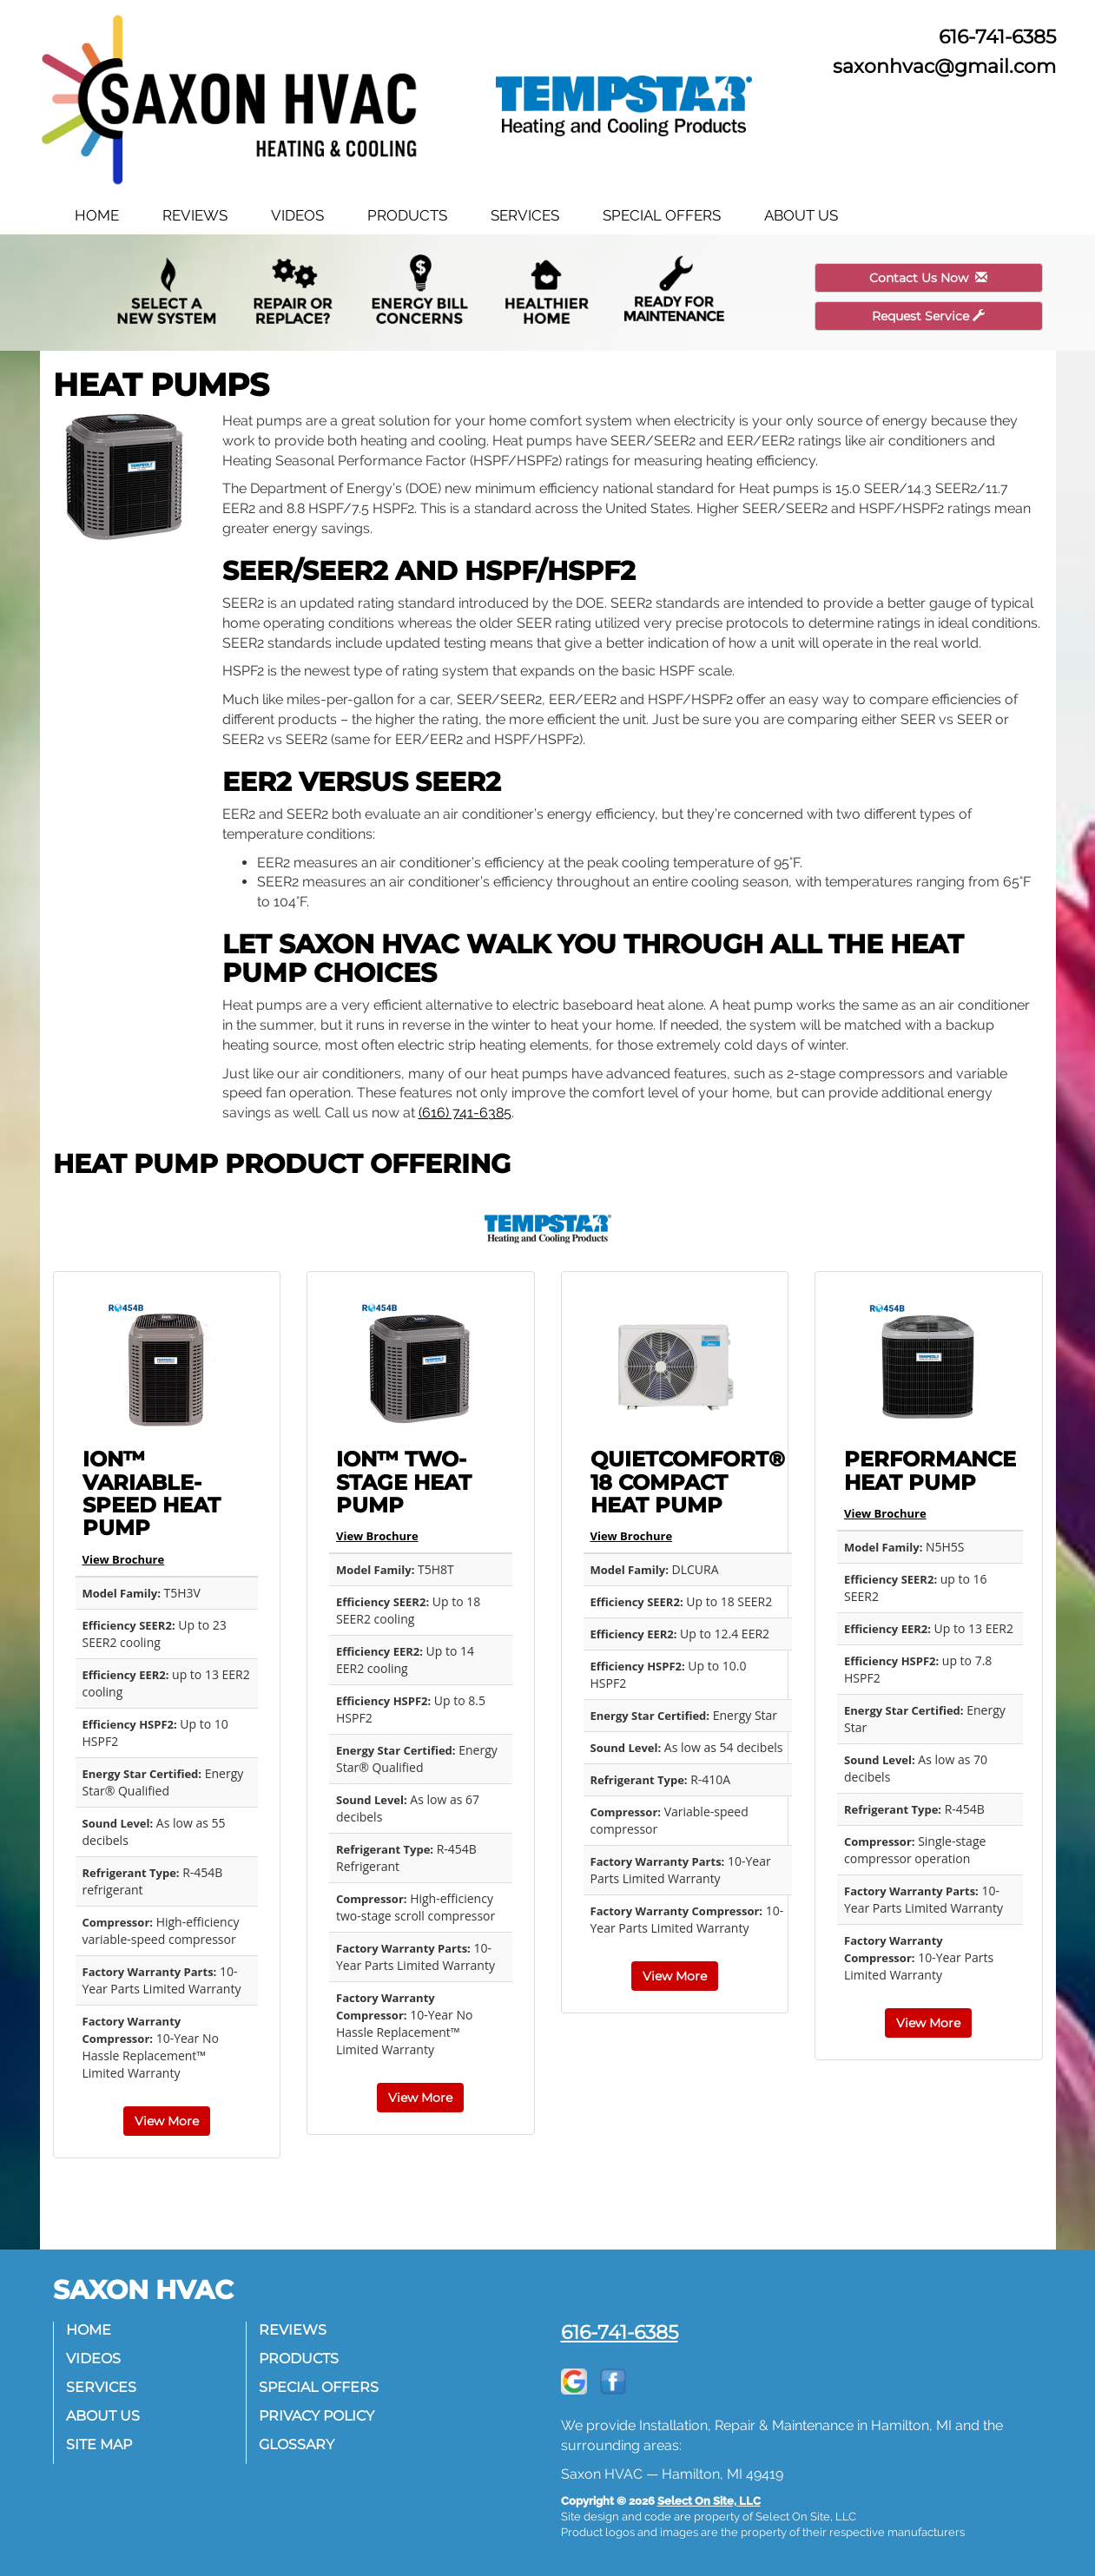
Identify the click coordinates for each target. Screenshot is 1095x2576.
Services (525, 215)
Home (97, 215)
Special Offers (662, 215)
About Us (801, 215)
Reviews (195, 215)
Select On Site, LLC (709, 2500)
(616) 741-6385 (465, 1112)
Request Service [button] (928, 316)
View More (167, 2121)
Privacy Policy (317, 2416)
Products (407, 215)
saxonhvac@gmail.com (944, 66)
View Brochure (123, 1559)
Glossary (297, 2444)
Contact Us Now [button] (928, 278)
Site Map (100, 2444)
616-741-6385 (619, 2332)
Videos (297, 215)
